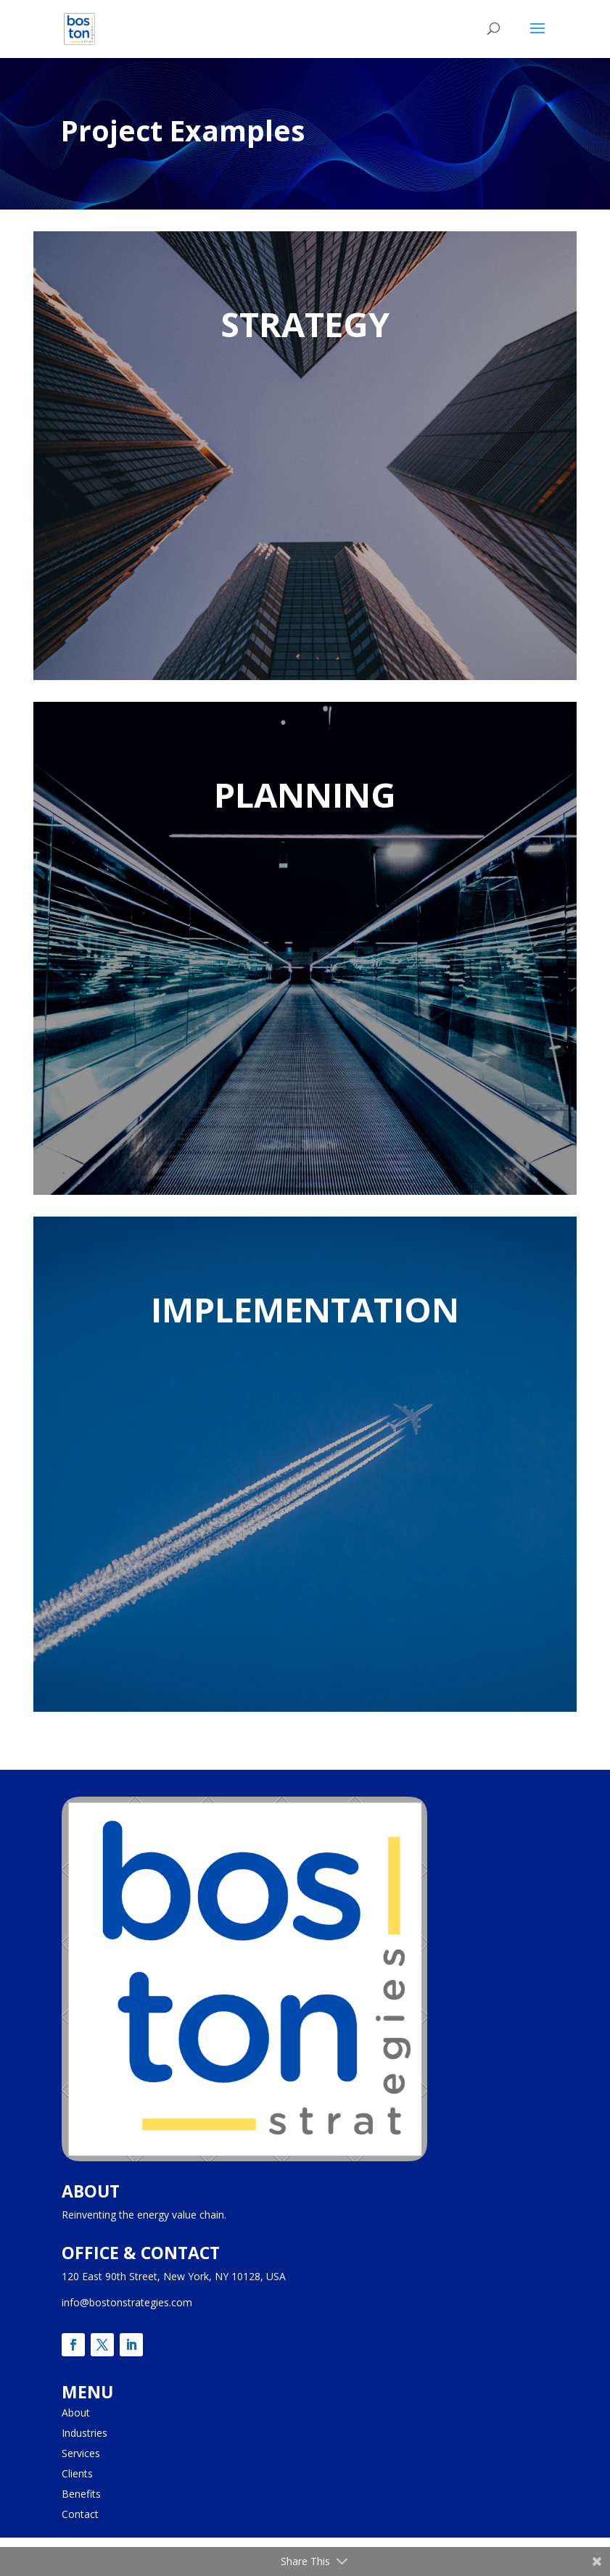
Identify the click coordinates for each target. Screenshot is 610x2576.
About (76, 2412)
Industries (84, 2433)
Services (81, 2453)
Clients (77, 2473)
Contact (80, 2514)
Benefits (81, 2494)
